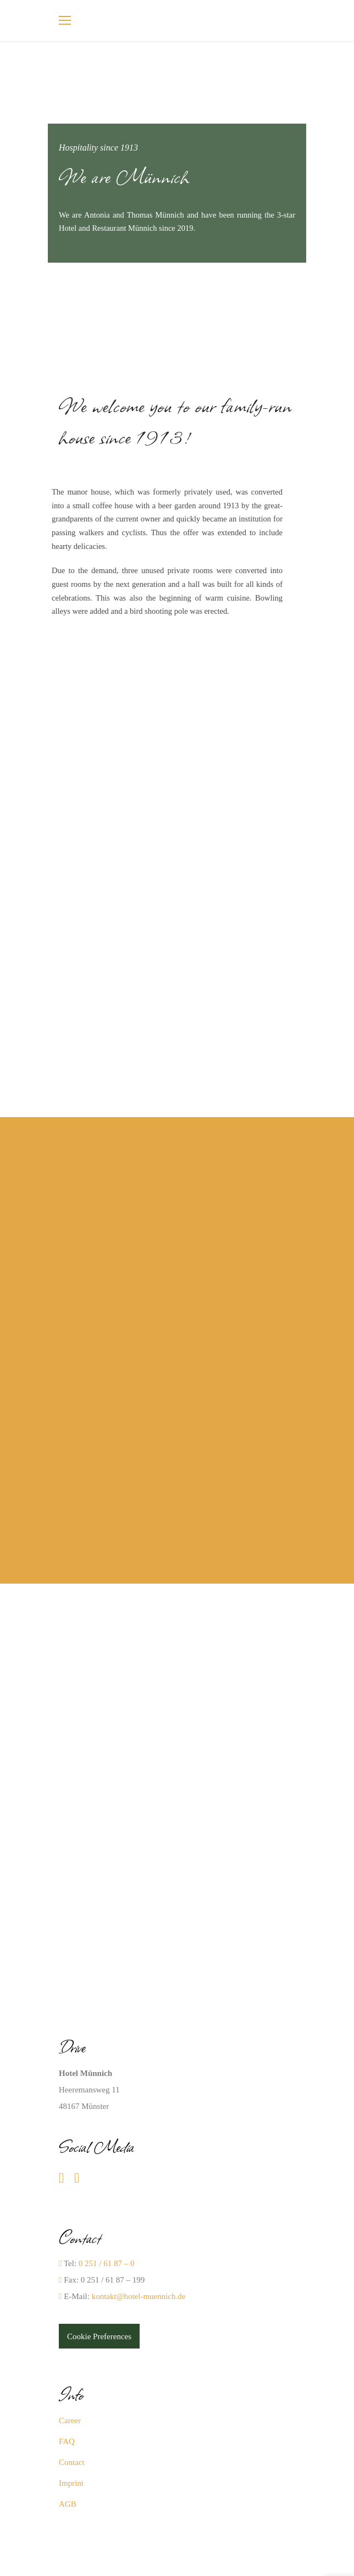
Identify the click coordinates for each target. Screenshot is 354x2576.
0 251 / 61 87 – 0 (107, 2263)
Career (70, 2420)
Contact (72, 2462)
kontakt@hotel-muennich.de (139, 2296)
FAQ (67, 2441)
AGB (67, 2504)
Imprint (71, 2483)
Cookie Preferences (99, 2336)
